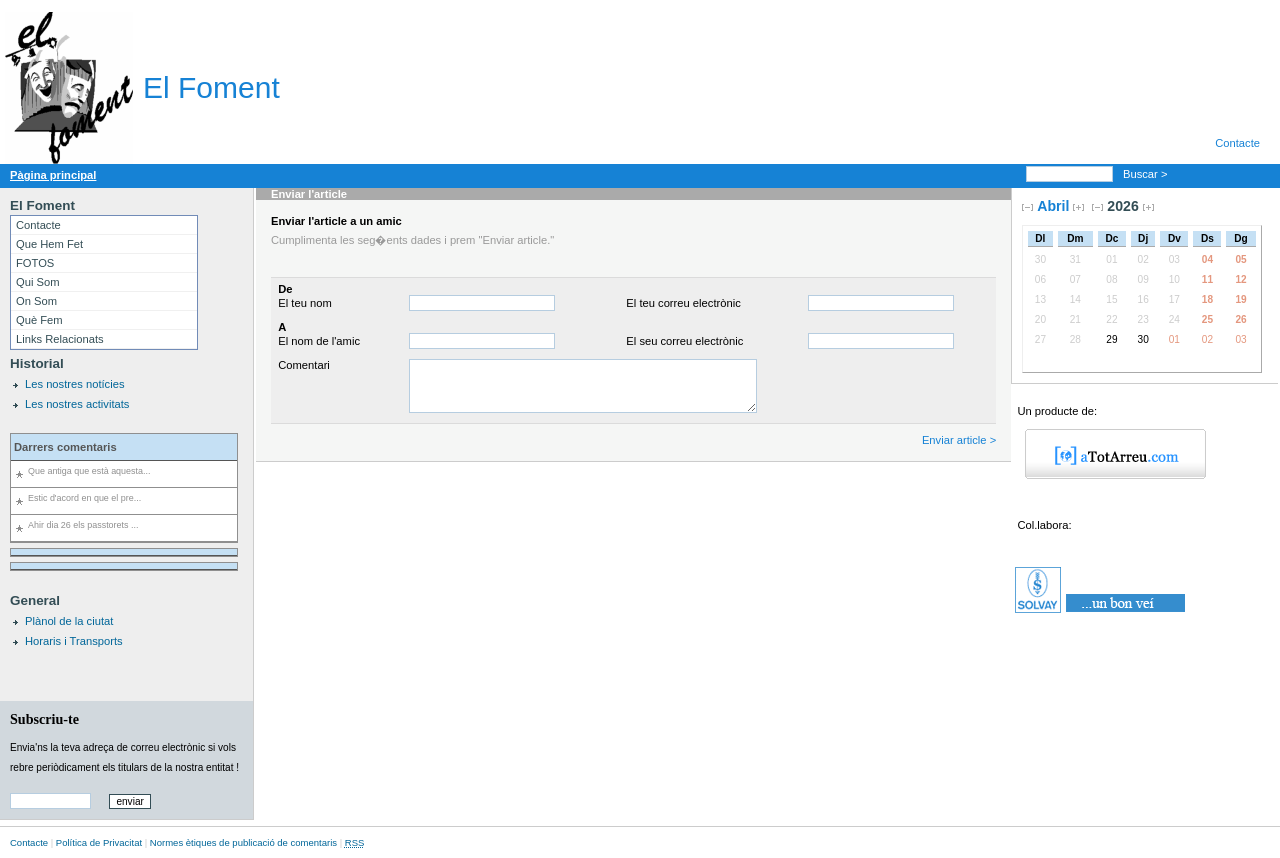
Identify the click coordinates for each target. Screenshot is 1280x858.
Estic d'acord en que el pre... (84, 498)
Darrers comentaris (65, 447)
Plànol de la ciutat (69, 621)
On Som (36, 301)
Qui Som (38, 282)
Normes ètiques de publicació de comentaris (243, 842)
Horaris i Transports (74, 641)
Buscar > (1147, 174)
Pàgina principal (53, 175)
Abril (1053, 206)
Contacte (1237, 143)
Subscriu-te (44, 719)
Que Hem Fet (49, 244)
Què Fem (39, 320)
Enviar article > (959, 440)
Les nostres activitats (77, 404)
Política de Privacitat (99, 842)
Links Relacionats (60, 339)
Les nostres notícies (75, 384)
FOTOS (35, 263)
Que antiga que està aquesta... (89, 471)
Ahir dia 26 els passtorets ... (83, 525)
